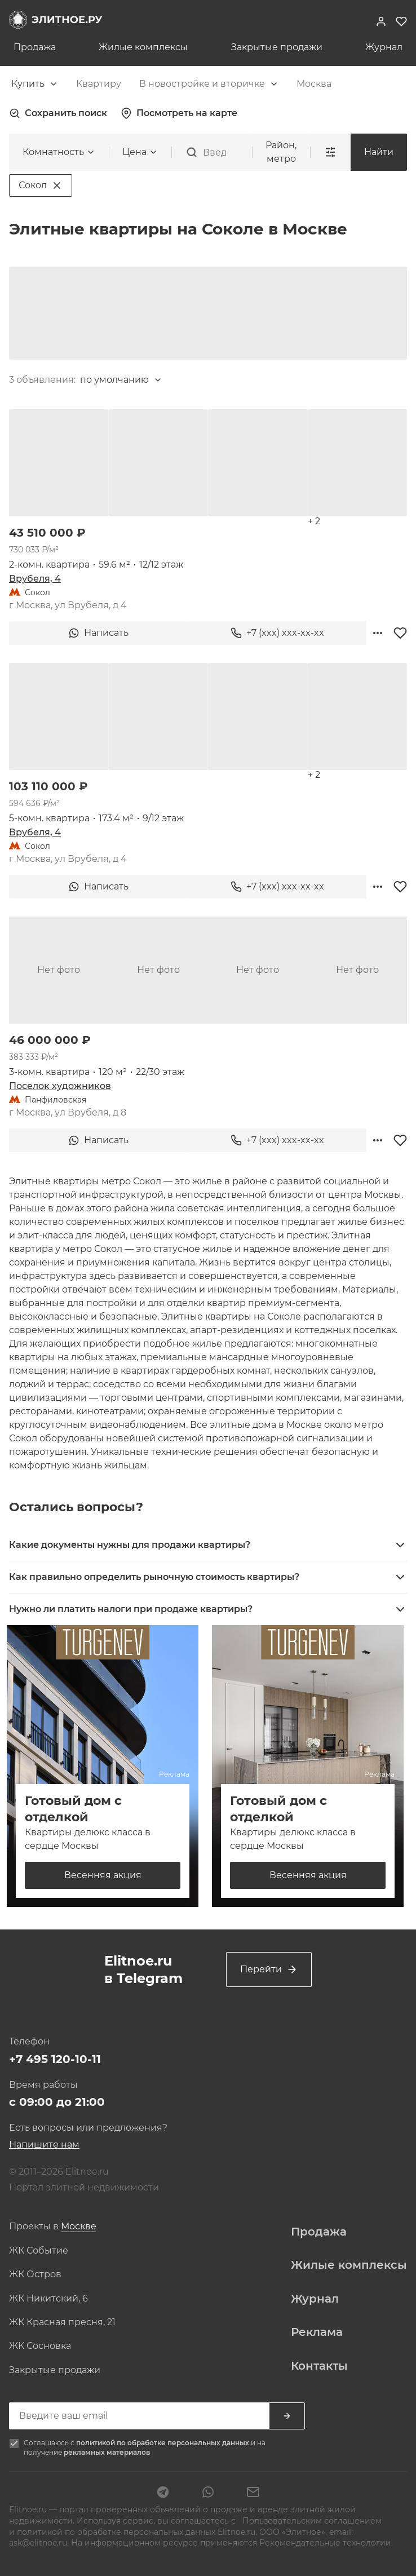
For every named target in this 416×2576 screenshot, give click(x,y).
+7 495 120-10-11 (55, 2059)
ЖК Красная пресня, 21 (62, 2322)
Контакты (319, 2365)
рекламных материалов (107, 2452)
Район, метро (280, 152)
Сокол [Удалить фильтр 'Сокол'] (41, 185)
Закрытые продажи (276, 47)
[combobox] (34, 84)
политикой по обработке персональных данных (163, 2442)
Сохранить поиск (58, 113)
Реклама (317, 2331)
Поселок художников (60, 1086)
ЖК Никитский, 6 (48, 2299)
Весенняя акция (102, 1875)
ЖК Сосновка (40, 2346)
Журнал (383, 47)
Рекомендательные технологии (325, 2543)
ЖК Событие (38, 2251)
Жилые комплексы (143, 47)
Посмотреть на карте (179, 113)
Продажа (35, 47)
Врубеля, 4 (35, 578)
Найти (378, 152)
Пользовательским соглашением (311, 2521)
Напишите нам (44, 2144)
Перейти (269, 1969)
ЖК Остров (35, 2274)
